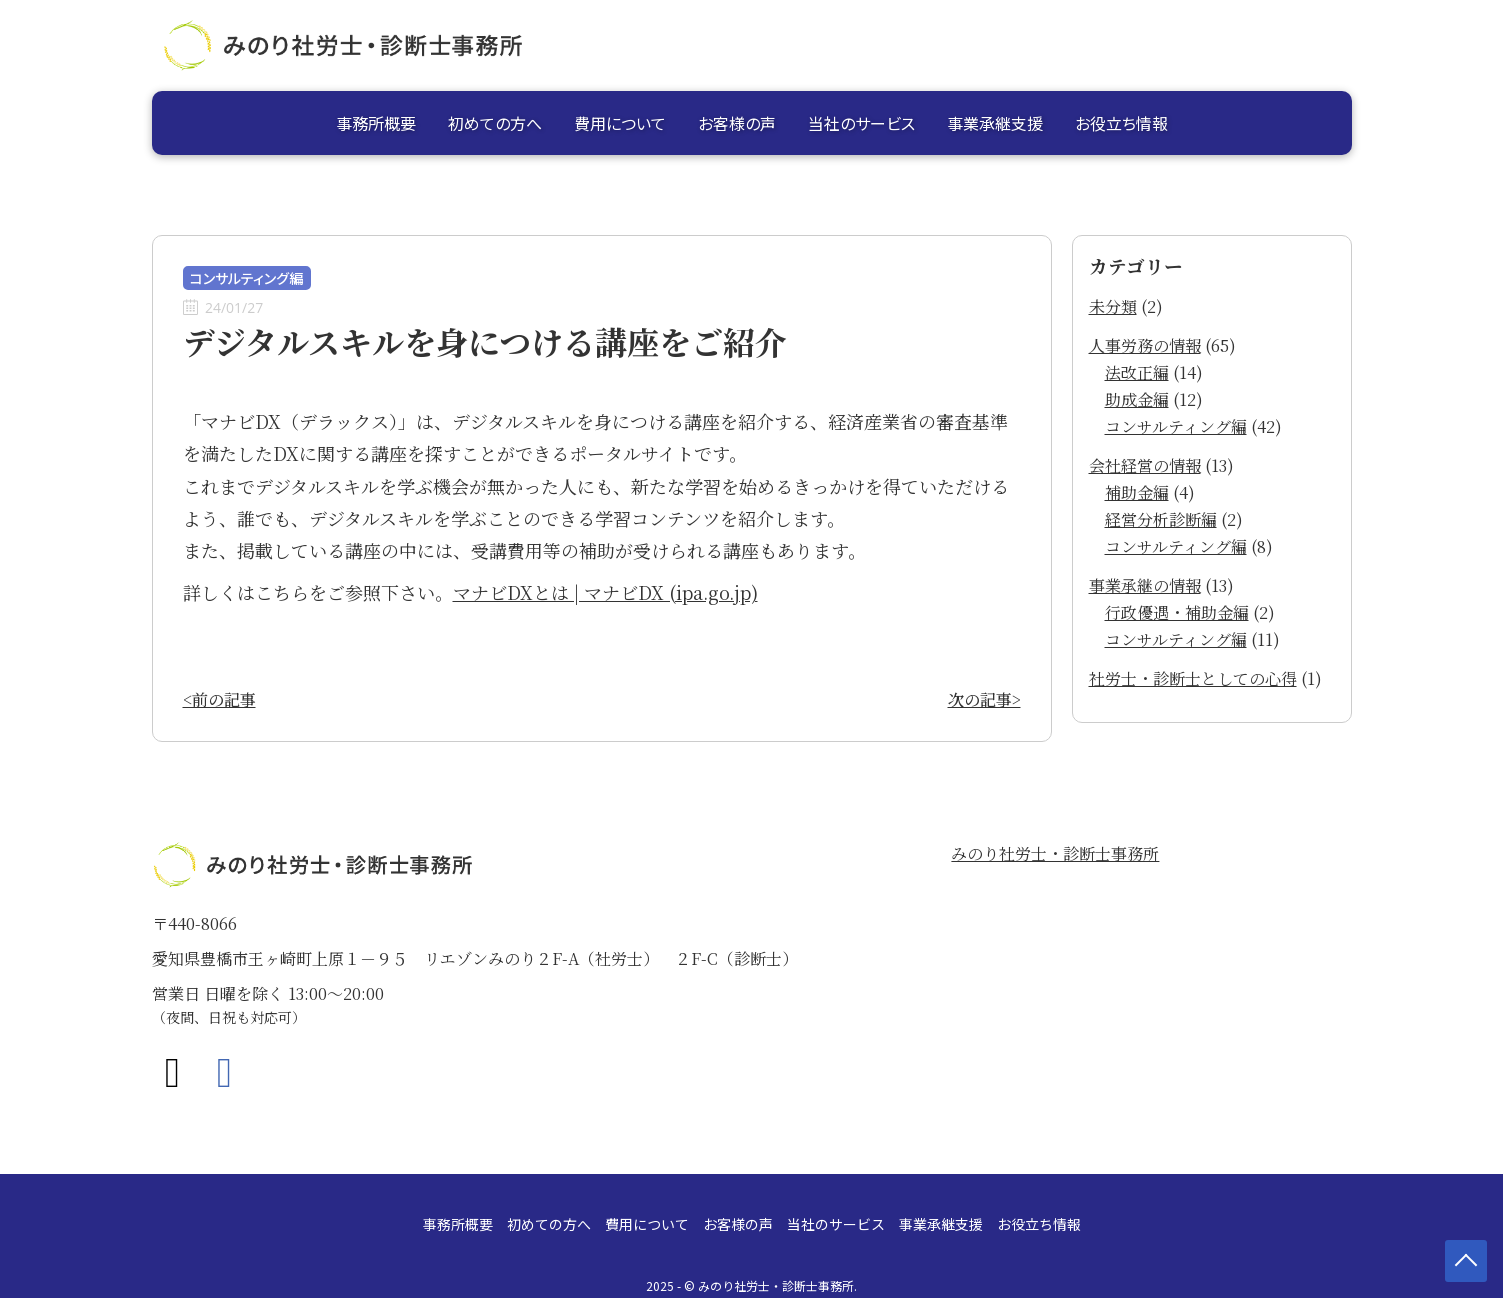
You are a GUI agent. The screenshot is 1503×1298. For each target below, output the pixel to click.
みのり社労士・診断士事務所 (1055, 853)
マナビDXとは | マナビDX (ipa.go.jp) (605, 592)
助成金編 (1137, 399)
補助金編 (1137, 492)
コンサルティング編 (1176, 426)
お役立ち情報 (1121, 123)
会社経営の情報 (1145, 465)
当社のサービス (861, 123)
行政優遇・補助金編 (1177, 612)
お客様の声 (737, 123)
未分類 (1113, 306)
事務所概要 (376, 123)
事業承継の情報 (1145, 585)
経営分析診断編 (1161, 519)
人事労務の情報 (1145, 345)
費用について (620, 123)
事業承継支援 (995, 123)
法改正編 (1137, 372)
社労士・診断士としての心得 (1193, 678)
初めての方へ (495, 123)
